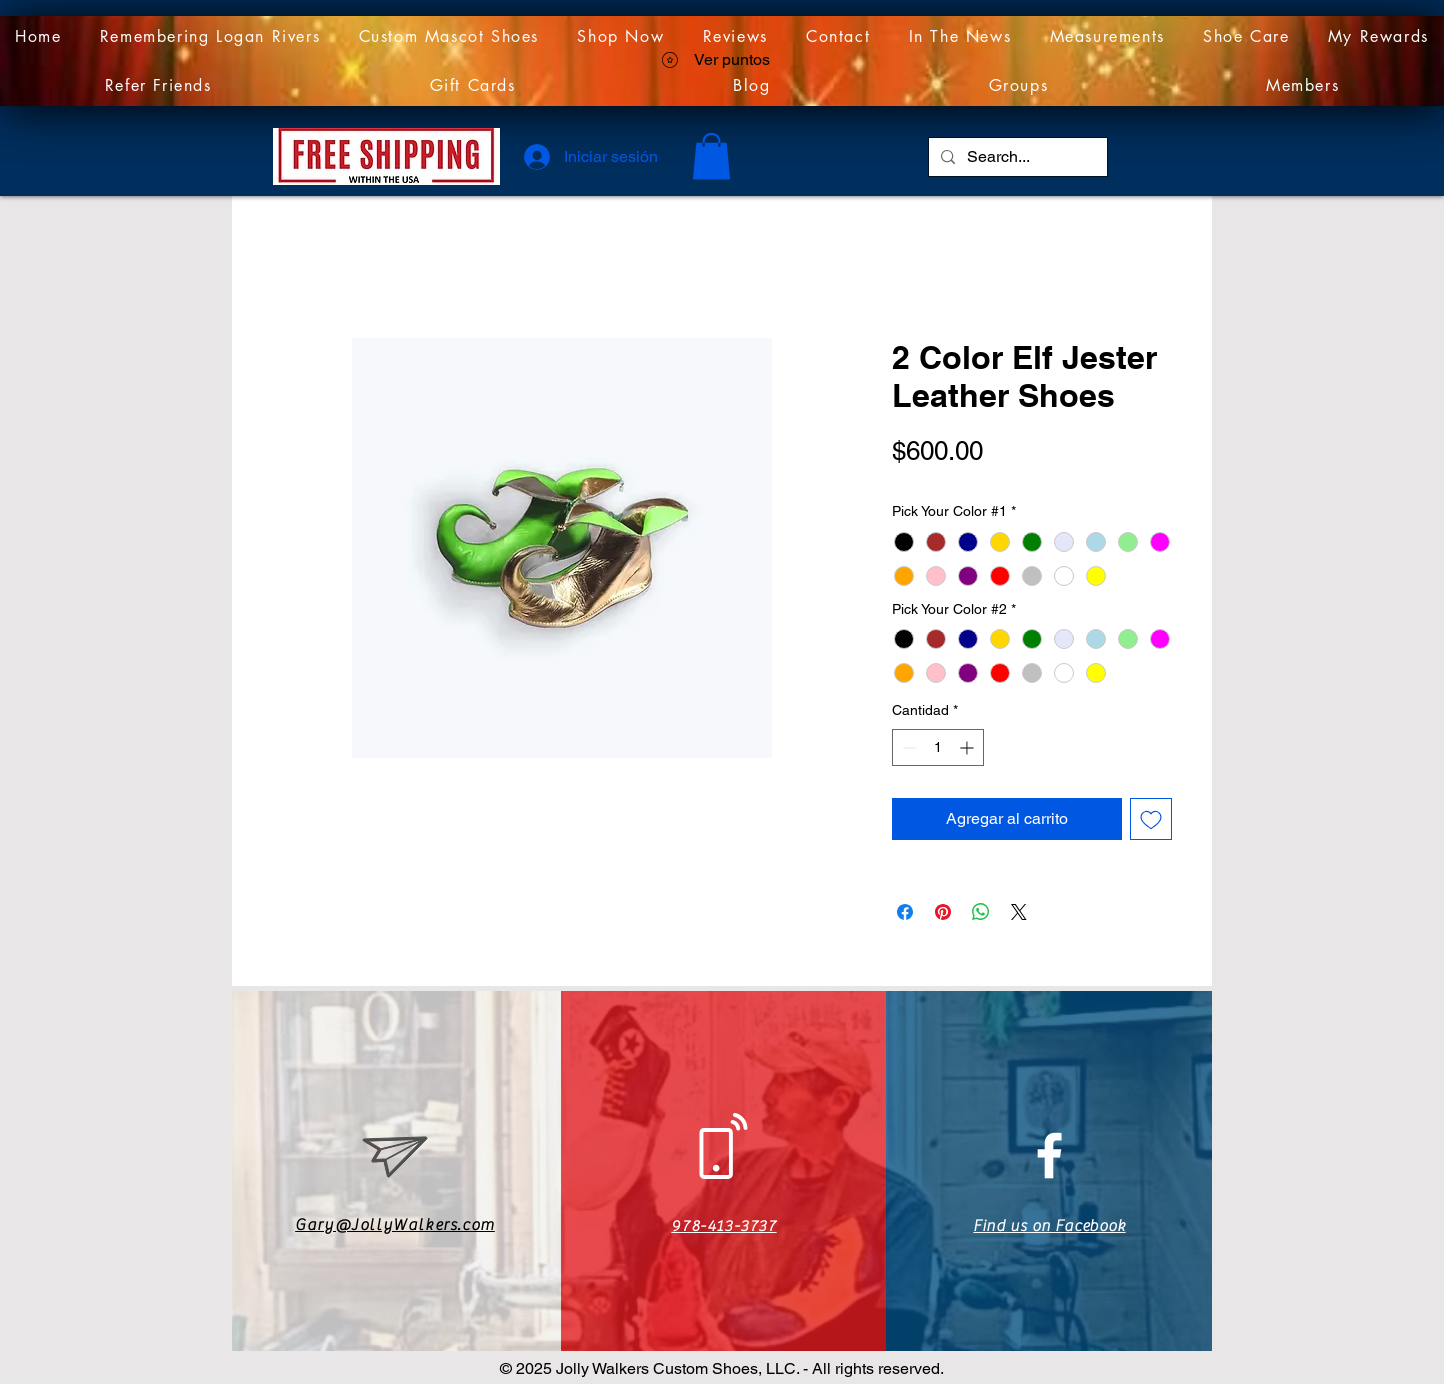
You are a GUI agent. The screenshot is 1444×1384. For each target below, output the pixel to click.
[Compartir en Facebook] (905, 912)
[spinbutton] (938, 747)
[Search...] (1016, 157)
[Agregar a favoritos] (1151, 819)
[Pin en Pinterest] (943, 912)
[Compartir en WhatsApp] (981, 912)
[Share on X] (1019, 912)
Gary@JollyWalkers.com (395, 1225)
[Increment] (968, 747)
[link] (711, 156)
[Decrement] (907, 747)
